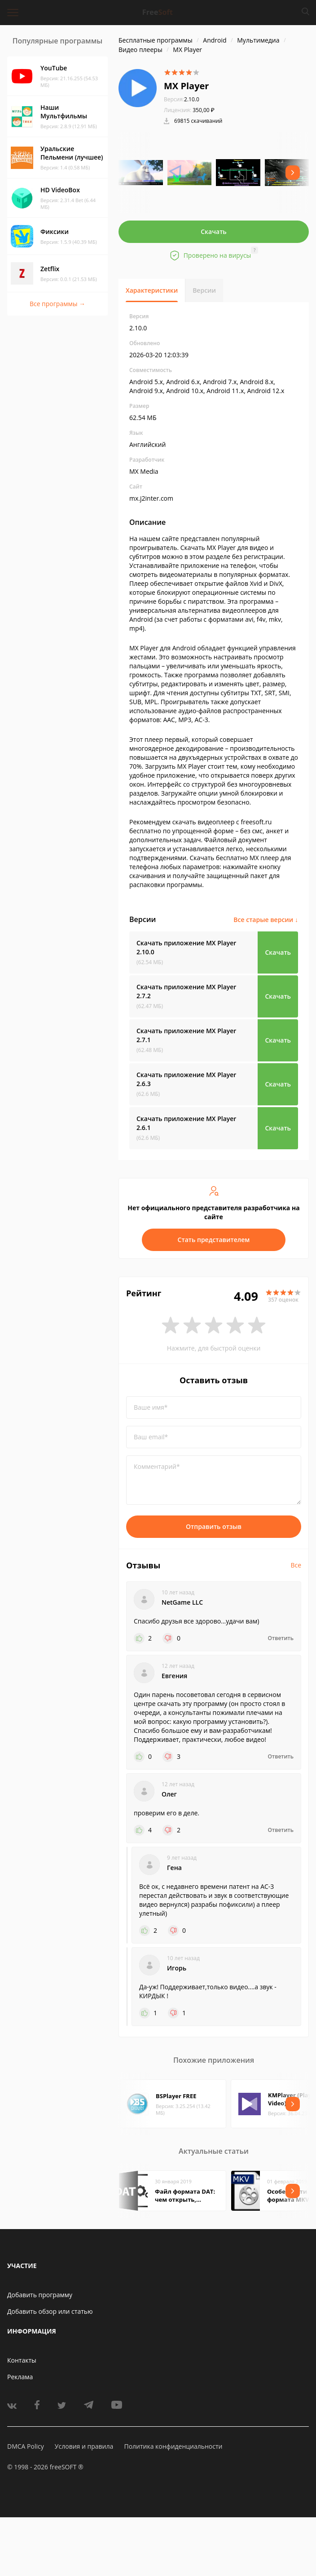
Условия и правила (84, 2446)
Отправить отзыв (213, 1526)
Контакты (21, 2360)
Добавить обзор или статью (50, 2311)
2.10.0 (181, 99)
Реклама (20, 2377)
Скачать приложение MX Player (186, 947)
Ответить (281, 1638)
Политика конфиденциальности (173, 2446)
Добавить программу (39, 2294)
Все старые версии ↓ (265, 919)
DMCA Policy (25, 2446)
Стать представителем (214, 1239)
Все (295, 1565)
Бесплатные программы (155, 40)
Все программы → (57, 303)
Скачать (214, 231)
